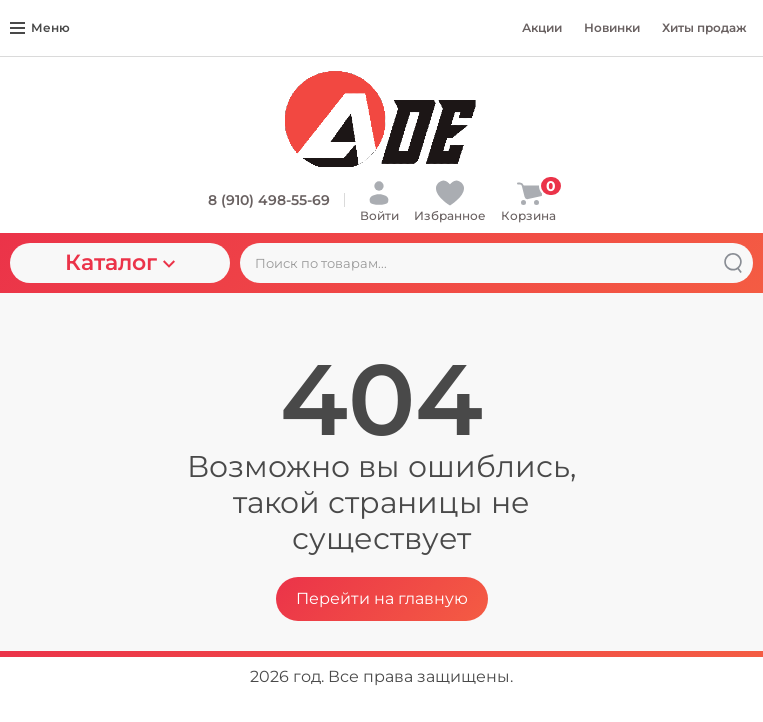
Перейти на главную (382, 598)
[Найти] (733, 263)
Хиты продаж (704, 27)
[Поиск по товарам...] (496, 263)
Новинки (612, 27)
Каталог (120, 262)
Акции (542, 27)
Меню (40, 27)
